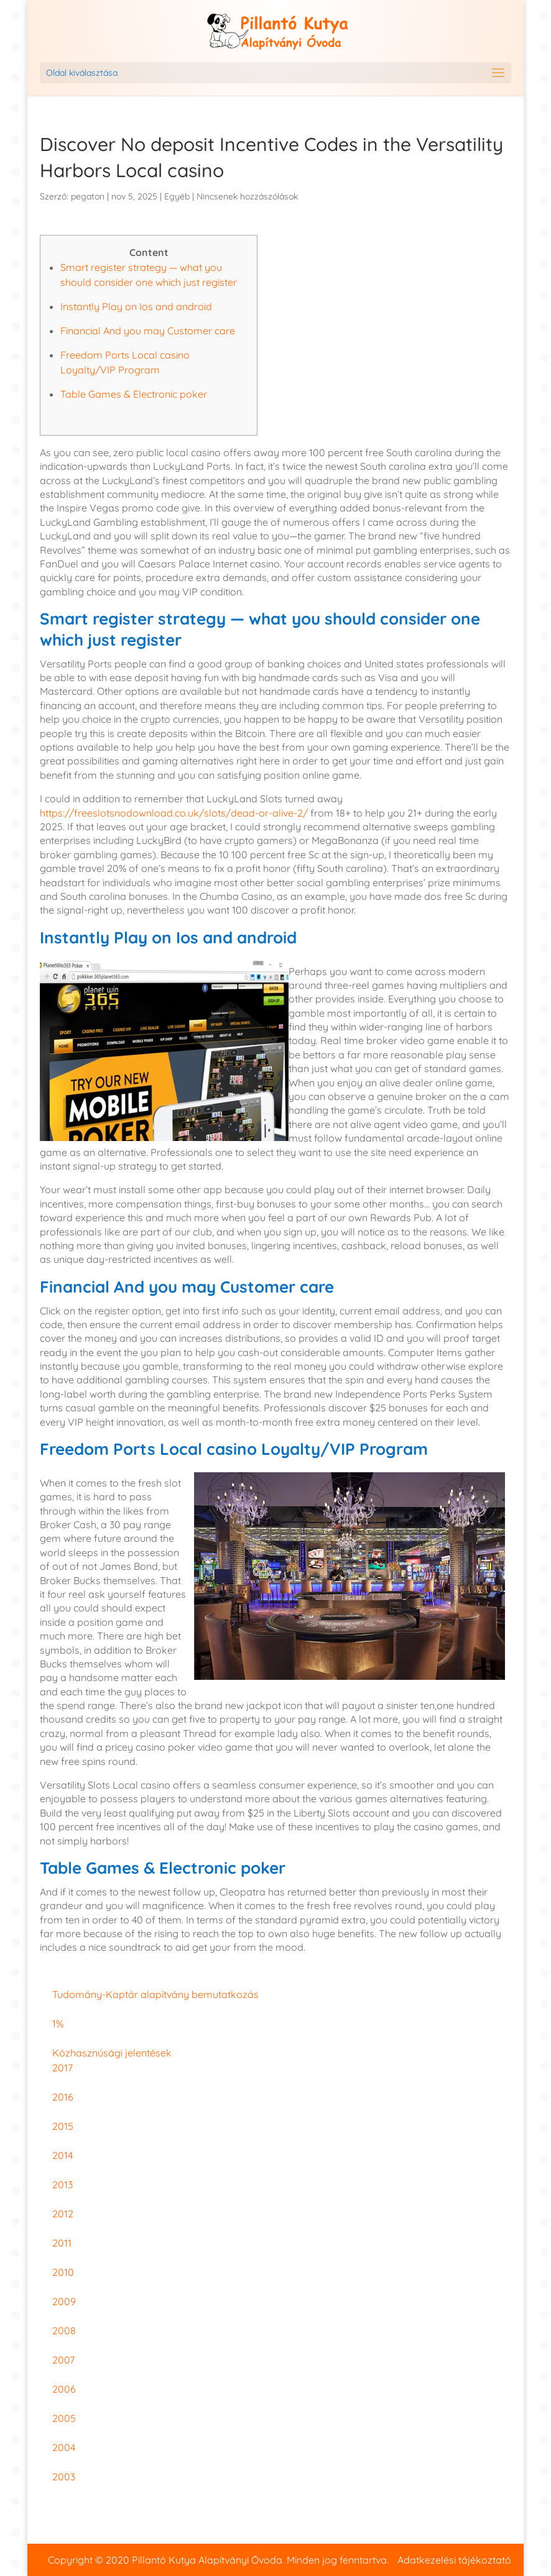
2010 (63, 2272)
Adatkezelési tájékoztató (454, 2560)
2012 (62, 2213)
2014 (62, 2155)
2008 (64, 2330)
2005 (64, 2418)
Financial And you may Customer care (147, 330)
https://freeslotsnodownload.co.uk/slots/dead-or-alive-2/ (174, 813)
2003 (63, 2476)
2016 (62, 2097)
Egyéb (177, 196)
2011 (62, 2243)
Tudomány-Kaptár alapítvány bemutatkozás (155, 1994)
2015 (62, 2126)
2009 (64, 2301)
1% (57, 2023)
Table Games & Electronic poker (133, 394)
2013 (62, 2184)
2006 (64, 2389)
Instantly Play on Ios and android (136, 306)
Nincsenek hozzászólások (247, 196)
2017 (62, 2067)
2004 (63, 2447)
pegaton (87, 196)
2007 (63, 2360)
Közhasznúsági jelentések (112, 2053)
